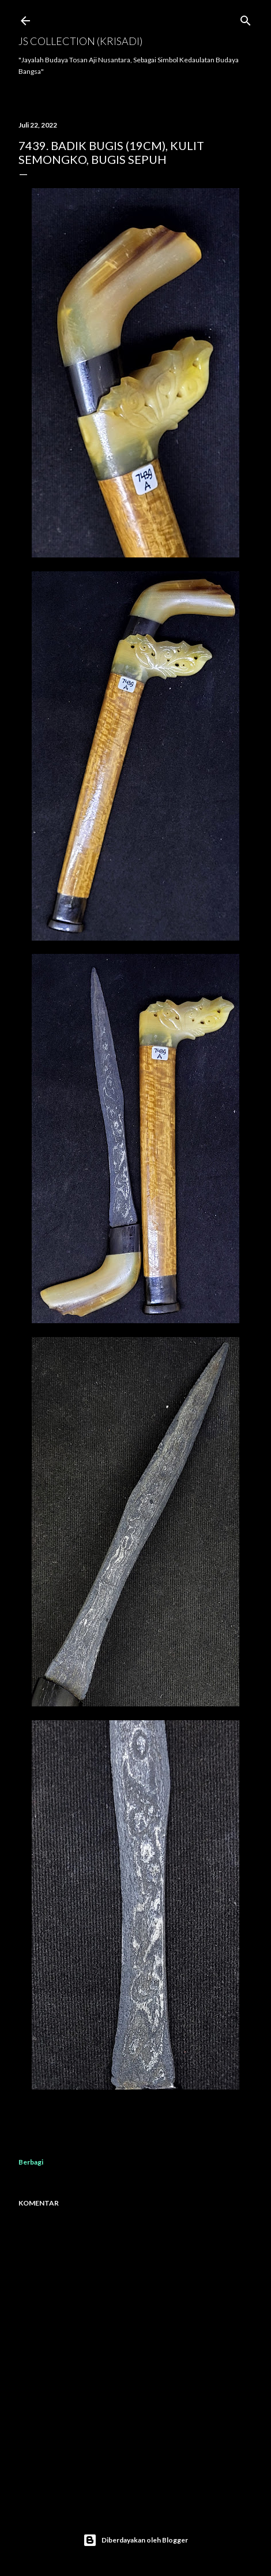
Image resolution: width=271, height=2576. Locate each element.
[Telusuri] (246, 18)
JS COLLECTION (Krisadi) (80, 41)
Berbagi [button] (30, 2162)
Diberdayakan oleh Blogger (135, 2540)
